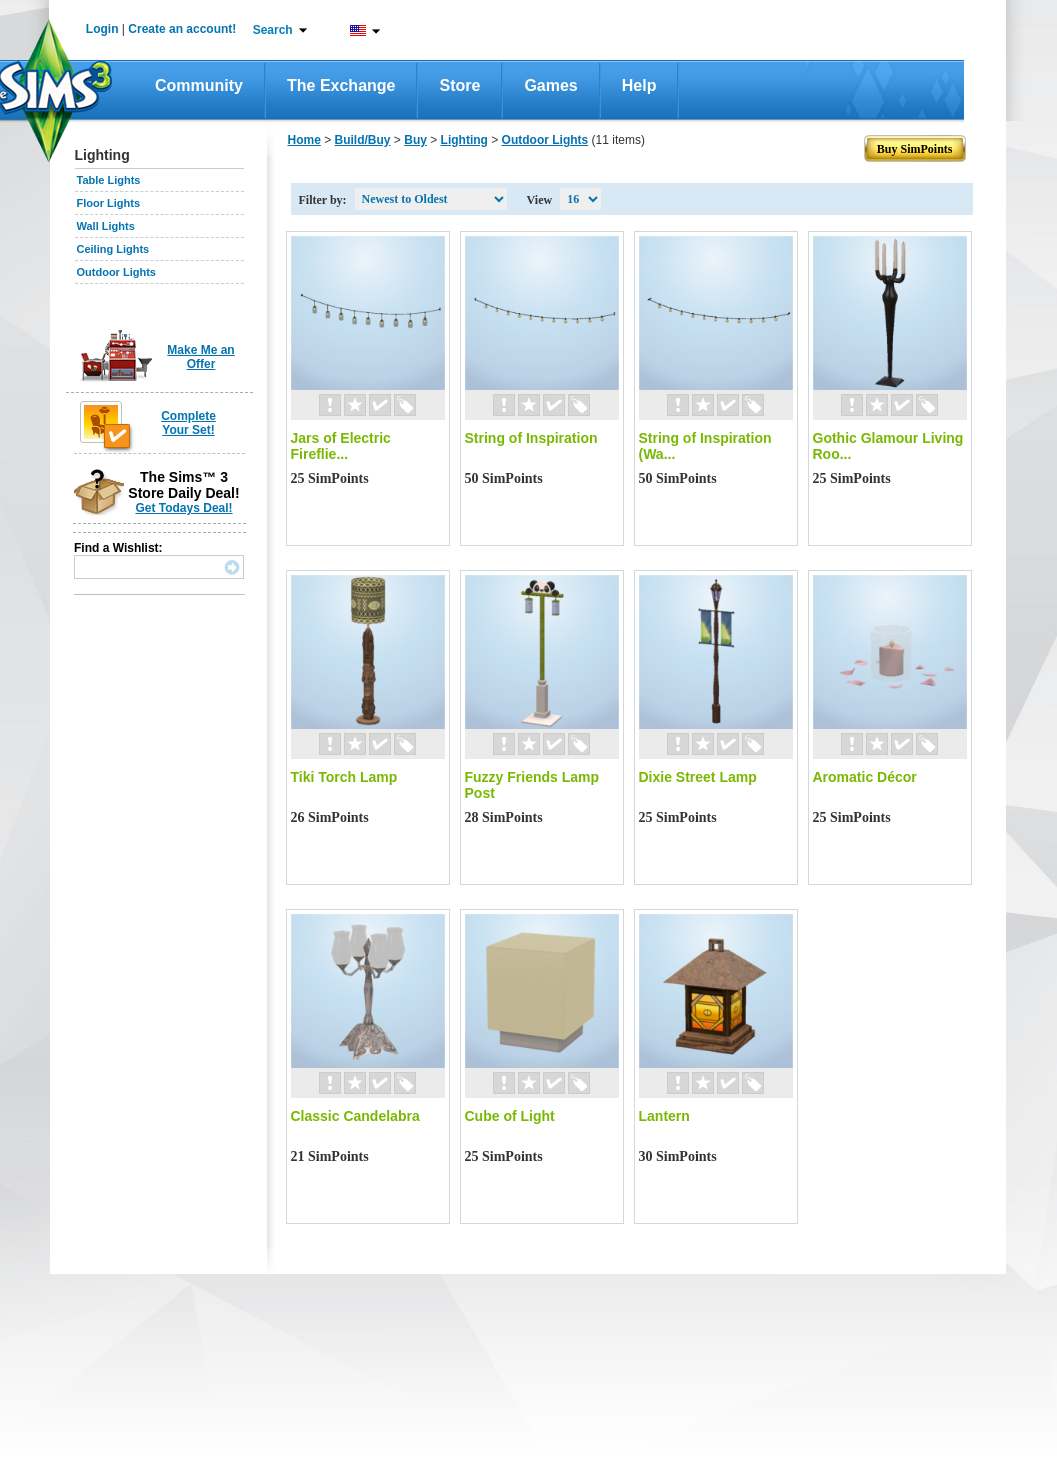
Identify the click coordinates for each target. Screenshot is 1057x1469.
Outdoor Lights (116, 272)
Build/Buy (363, 140)
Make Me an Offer (200, 357)
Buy (415, 140)
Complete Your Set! (188, 423)
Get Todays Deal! (183, 508)
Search (273, 30)
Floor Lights (109, 203)
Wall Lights (106, 226)
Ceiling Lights (113, 249)
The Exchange (341, 85)
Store (459, 85)
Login (102, 29)
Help (639, 85)
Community (199, 85)
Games (550, 85)
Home (304, 140)
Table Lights (109, 180)
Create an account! (182, 29)
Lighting (464, 140)
